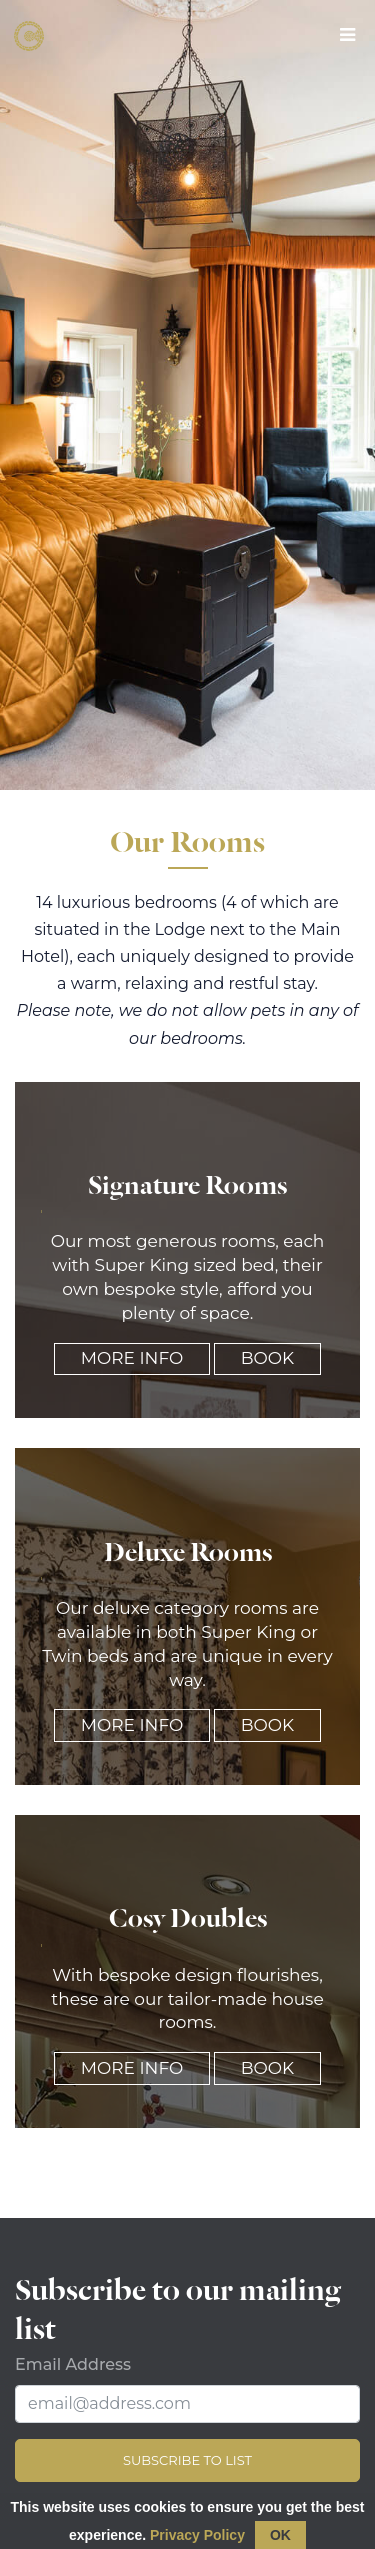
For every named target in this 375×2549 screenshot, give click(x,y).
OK (280, 2535)
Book (267, 1358)
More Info (132, 1358)
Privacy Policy (197, 2535)
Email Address (73, 2364)
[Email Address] (187, 2404)
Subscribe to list (187, 2460)
